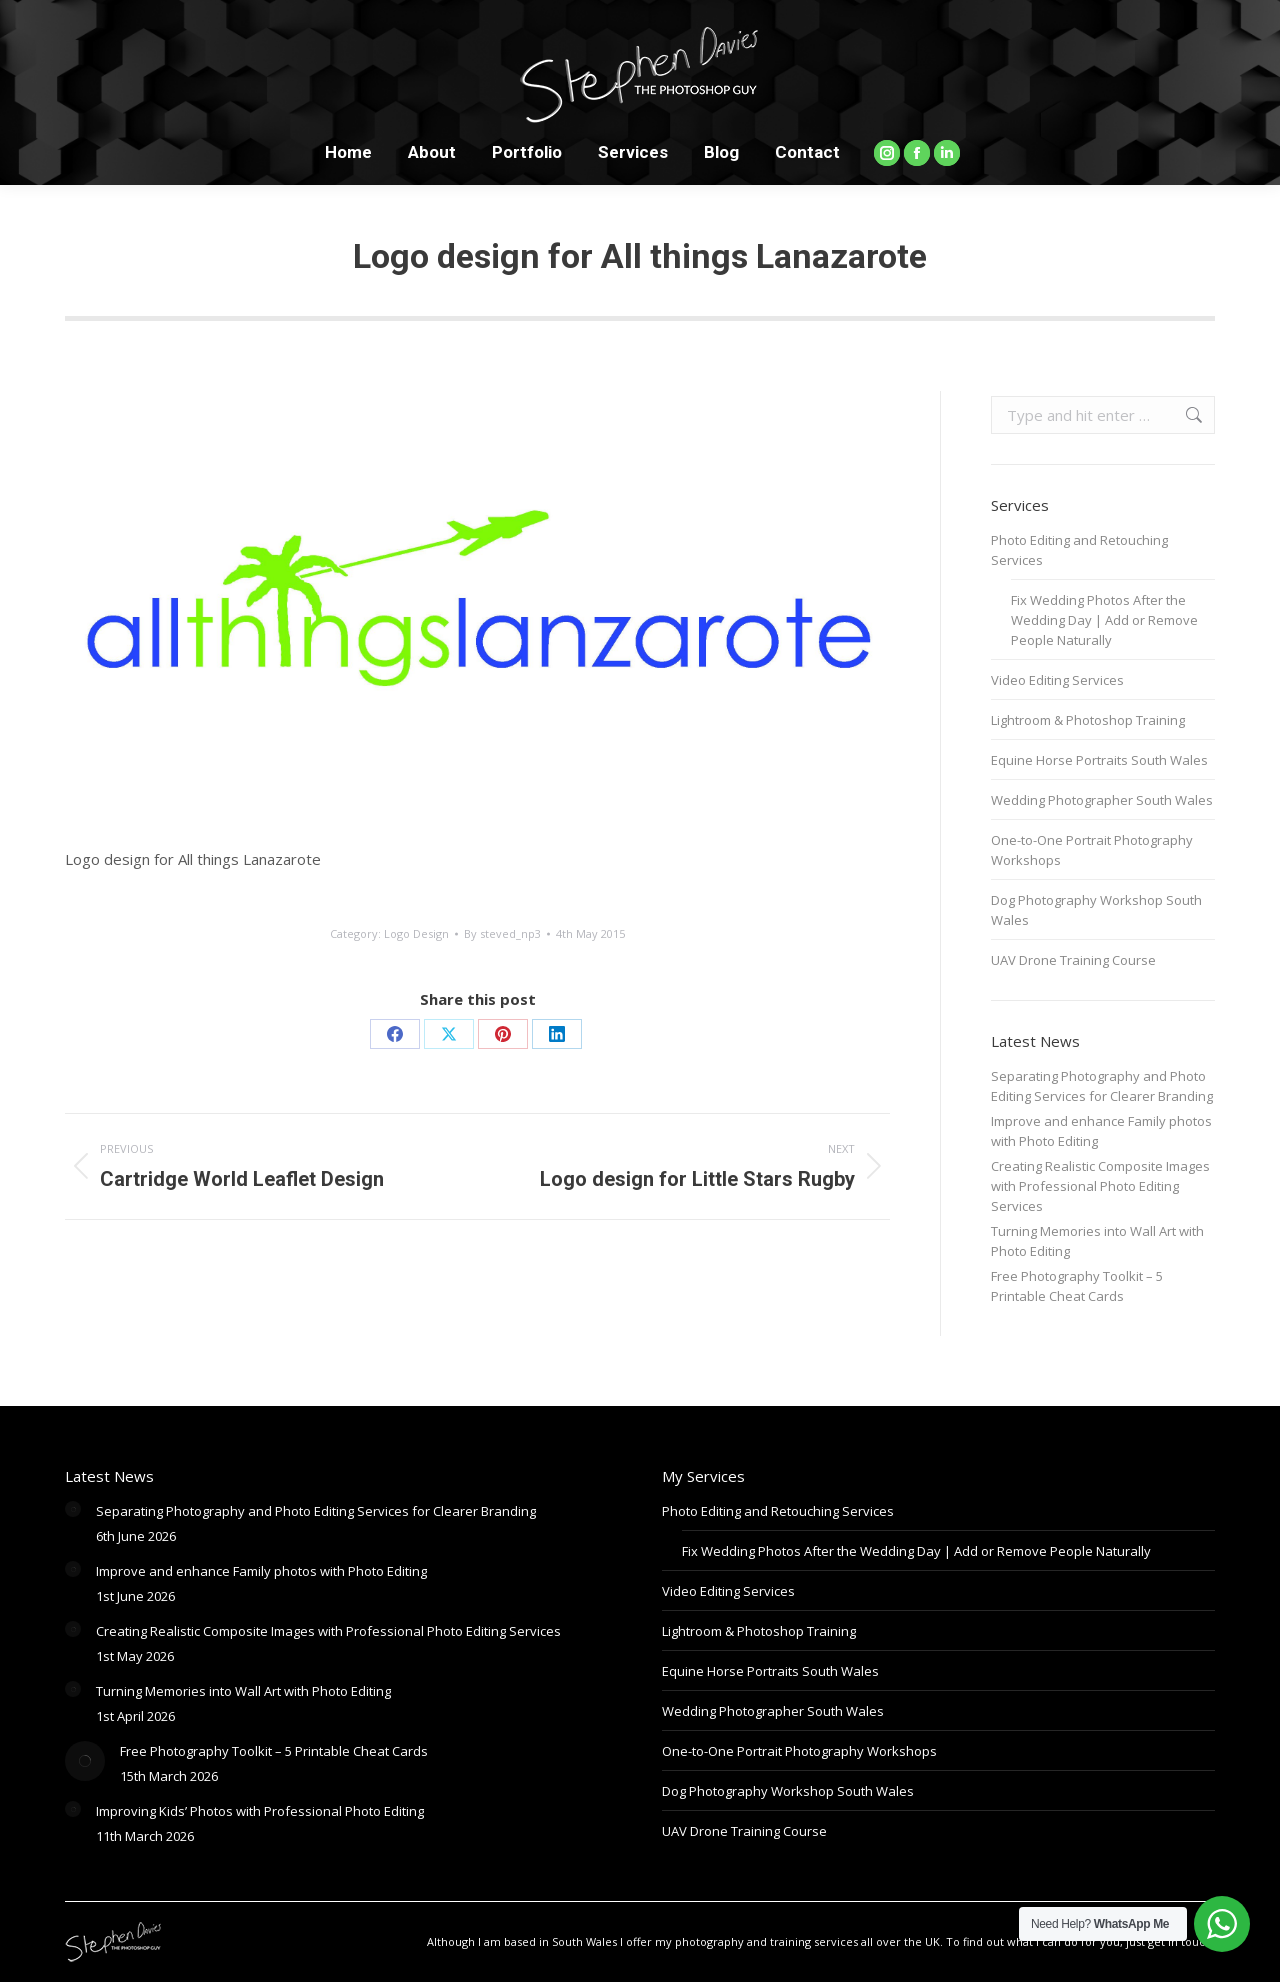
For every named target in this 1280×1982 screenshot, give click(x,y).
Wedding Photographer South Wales (1102, 800)
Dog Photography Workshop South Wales (1096, 910)
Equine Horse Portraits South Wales (1099, 760)
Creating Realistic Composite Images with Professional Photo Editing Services (1100, 1186)
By (502, 933)
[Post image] (73, 1509)
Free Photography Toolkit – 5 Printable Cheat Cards (1077, 1286)
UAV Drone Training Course (1073, 960)
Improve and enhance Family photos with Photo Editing (1101, 1131)
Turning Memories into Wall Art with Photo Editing (1097, 1241)
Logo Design (416, 933)
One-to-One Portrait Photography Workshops (1092, 850)
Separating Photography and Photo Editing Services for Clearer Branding (1102, 1086)
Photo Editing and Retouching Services (1079, 550)
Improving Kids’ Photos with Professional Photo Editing (260, 1811)
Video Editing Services (1057, 680)
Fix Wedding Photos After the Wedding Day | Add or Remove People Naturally (1104, 620)
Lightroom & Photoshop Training (1088, 720)
